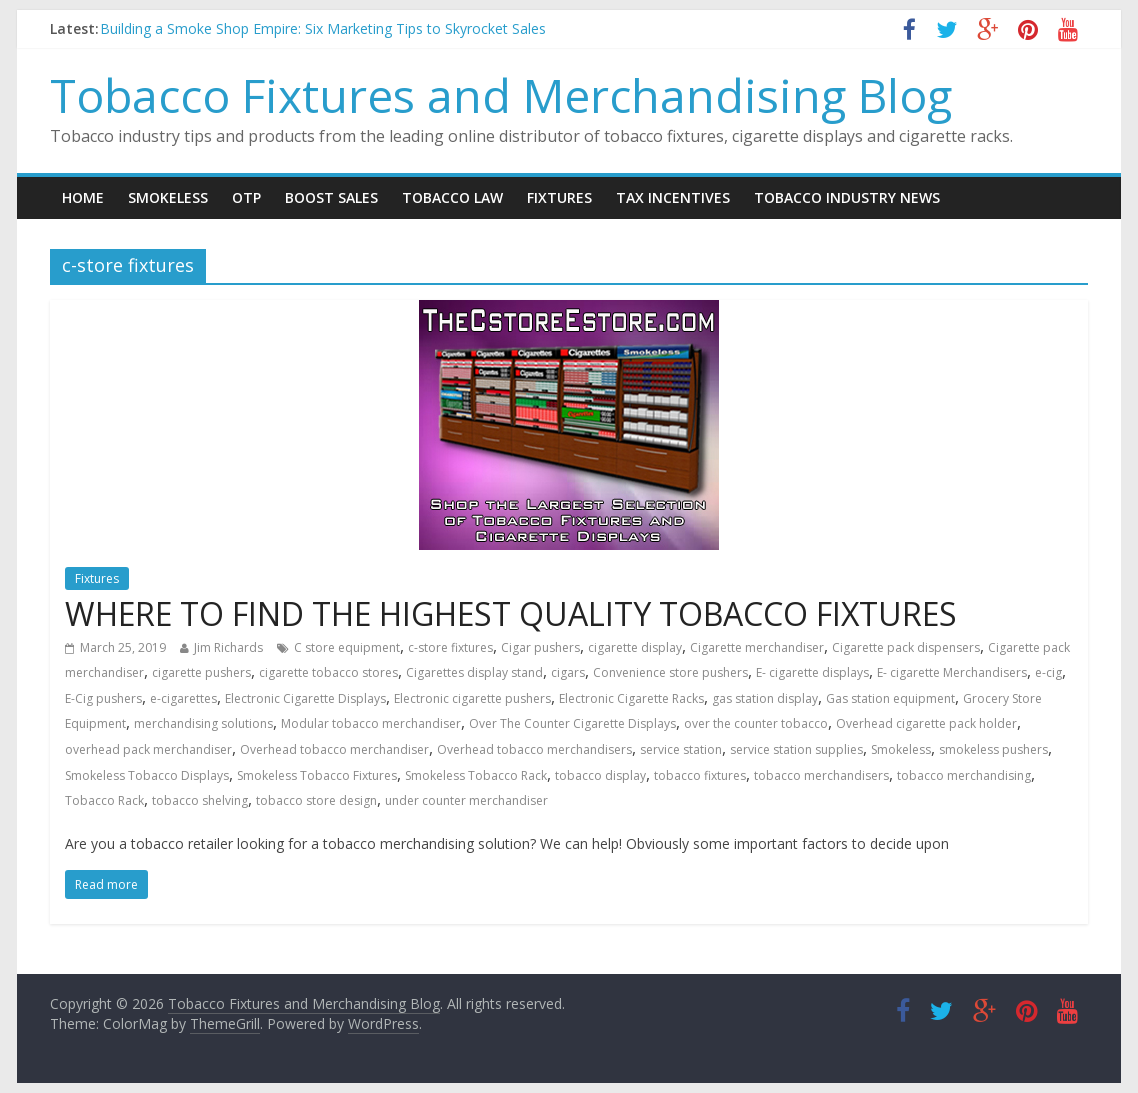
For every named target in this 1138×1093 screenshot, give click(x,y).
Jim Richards (228, 647)
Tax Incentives (673, 197)
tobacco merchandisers (821, 775)
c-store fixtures (450, 647)
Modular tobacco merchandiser (371, 723)
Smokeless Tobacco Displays (147, 775)
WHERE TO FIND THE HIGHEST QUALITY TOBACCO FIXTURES (511, 613)
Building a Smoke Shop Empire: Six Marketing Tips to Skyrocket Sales (323, 28)
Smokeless (168, 197)
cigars (568, 672)
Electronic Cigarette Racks (631, 698)
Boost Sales (331, 197)
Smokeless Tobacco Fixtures (317, 775)
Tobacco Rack (104, 800)
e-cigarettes (183, 698)
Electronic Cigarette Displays (305, 698)
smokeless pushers (993, 749)
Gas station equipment (890, 698)
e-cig (1048, 672)
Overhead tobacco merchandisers (534, 749)
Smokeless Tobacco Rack (476, 775)
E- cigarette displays (812, 672)
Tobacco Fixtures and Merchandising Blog (501, 95)
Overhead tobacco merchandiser (334, 749)
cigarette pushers (201, 672)
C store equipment (347, 647)
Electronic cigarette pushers (472, 698)
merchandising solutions (203, 723)
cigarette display (635, 647)
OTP (246, 197)
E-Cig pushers (103, 698)
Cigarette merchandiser (757, 647)
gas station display (765, 698)
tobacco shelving (200, 800)
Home (83, 197)
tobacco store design (316, 800)
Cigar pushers (540, 647)
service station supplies (796, 749)
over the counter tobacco (756, 723)
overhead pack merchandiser (148, 749)
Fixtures (559, 197)
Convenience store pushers (670, 672)
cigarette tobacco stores (328, 672)
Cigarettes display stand (474, 672)
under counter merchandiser (466, 800)
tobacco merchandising (964, 775)
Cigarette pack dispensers (906, 647)
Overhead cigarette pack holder (926, 723)
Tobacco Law (452, 197)
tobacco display (600, 775)
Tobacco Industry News (847, 197)
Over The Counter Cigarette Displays (572, 723)
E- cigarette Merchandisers (952, 672)
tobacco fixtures (700, 775)
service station (681, 749)
